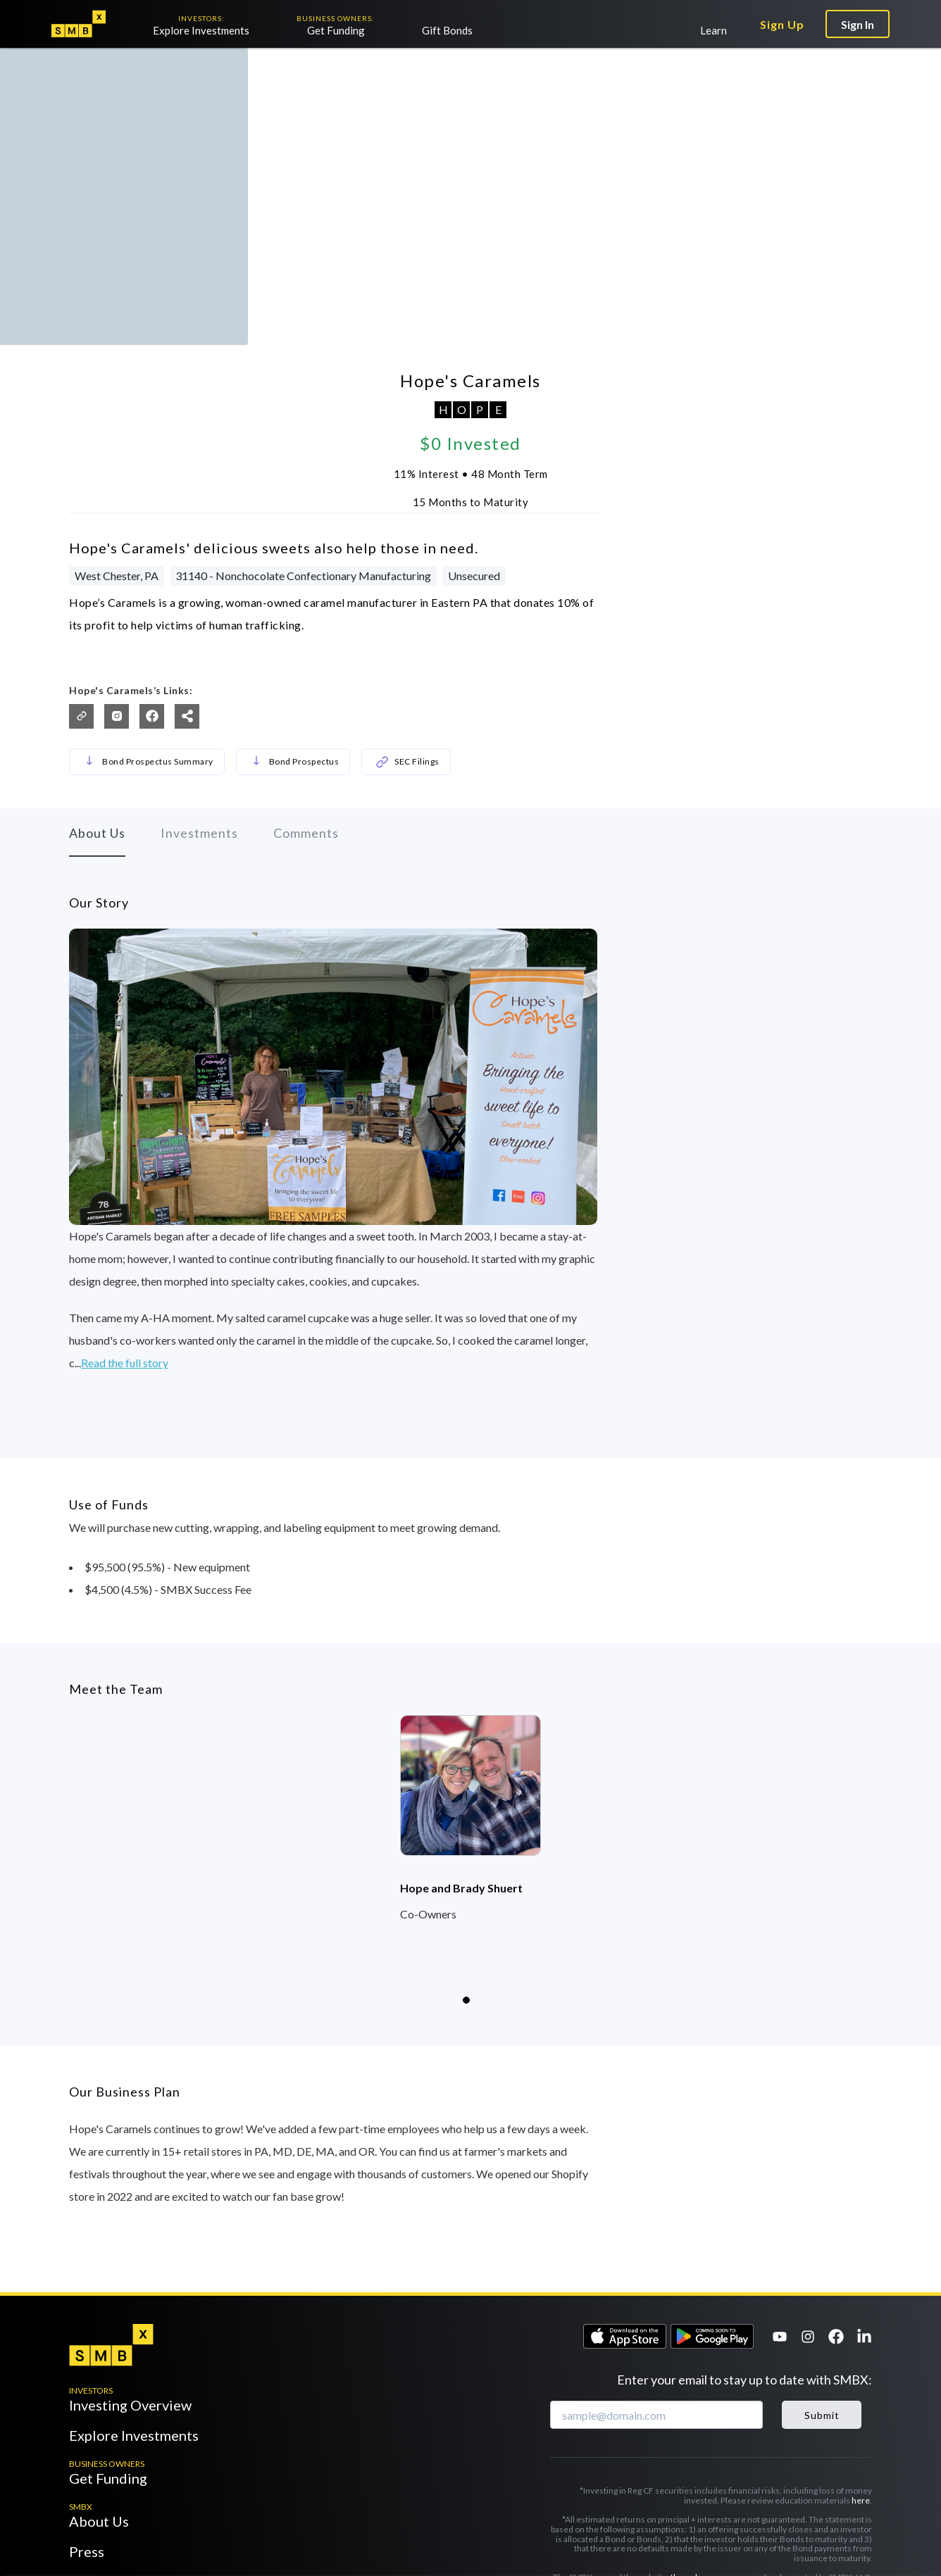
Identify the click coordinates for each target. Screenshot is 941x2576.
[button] (89, 629)
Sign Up (782, 24)
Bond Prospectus (293, 629)
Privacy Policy (705, 2452)
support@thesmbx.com (160, 2502)
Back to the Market (101, 70)
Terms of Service (632, 2452)
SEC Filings (406, 629)
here (861, 2347)
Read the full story (124, 1272)
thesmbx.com (697, 2423)
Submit (822, 2261)
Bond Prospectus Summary (146, 629)
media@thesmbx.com (188, 2519)
